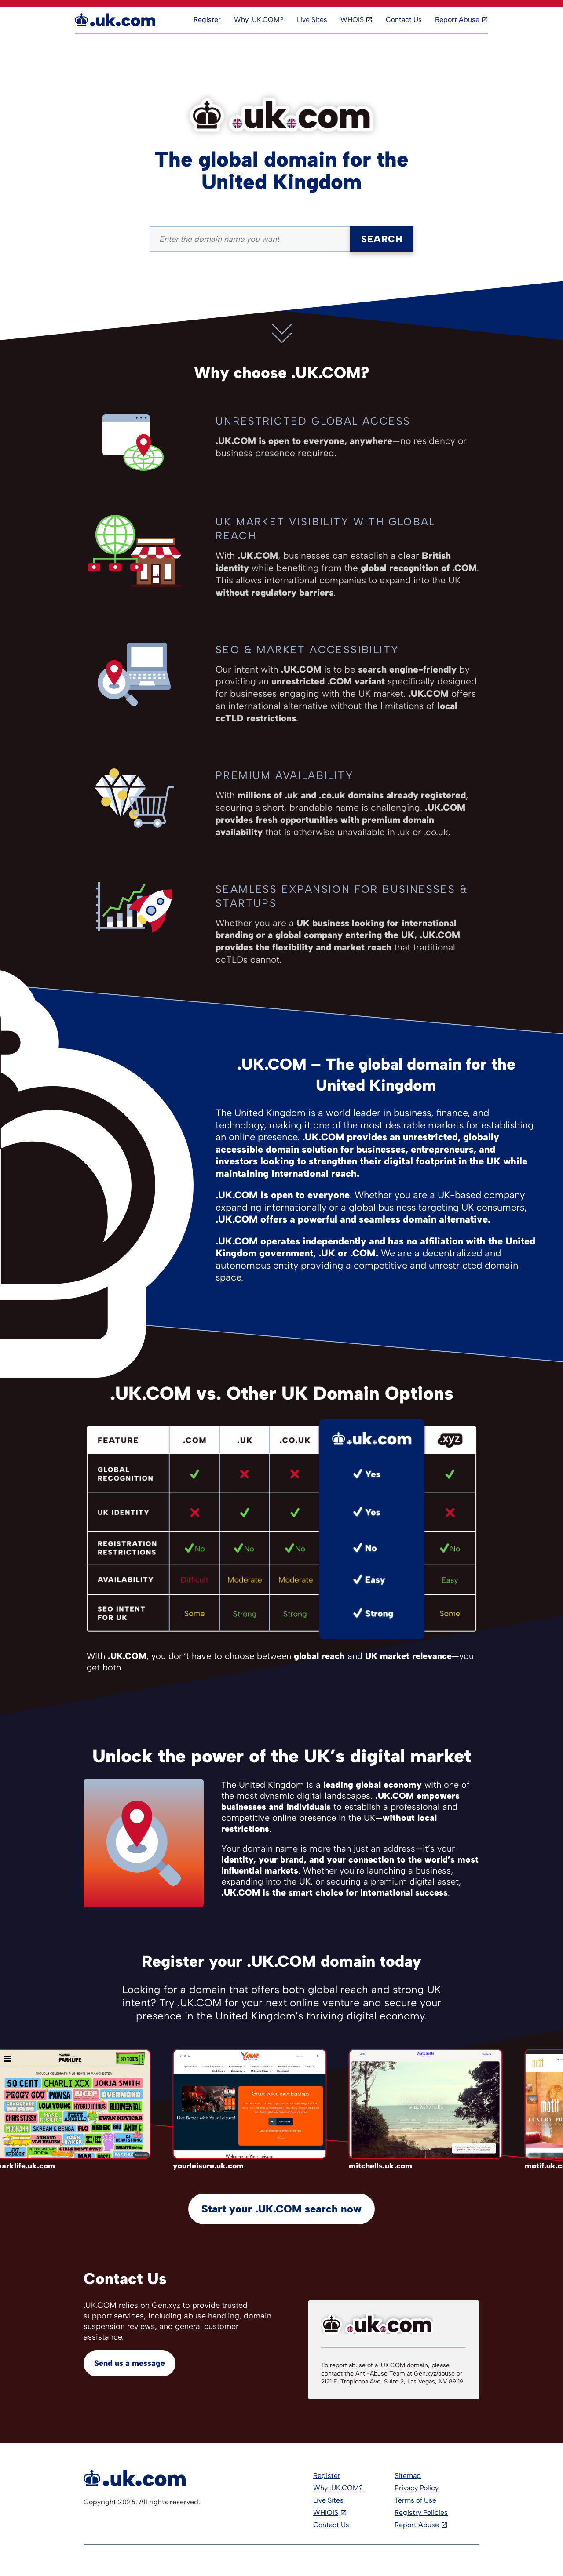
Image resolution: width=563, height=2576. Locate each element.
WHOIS (352, 19)
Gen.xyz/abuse (434, 2373)
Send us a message (129, 2363)
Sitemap (408, 2475)
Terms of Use (415, 2500)
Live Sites (312, 19)
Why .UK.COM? (259, 19)
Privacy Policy (417, 2488)
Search (381, 238)
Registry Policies (421, 2512)
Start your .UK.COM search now (281, 2208)
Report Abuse (457, 19)
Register (207, 19)
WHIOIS (325, 2512)
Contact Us (404, 19)
